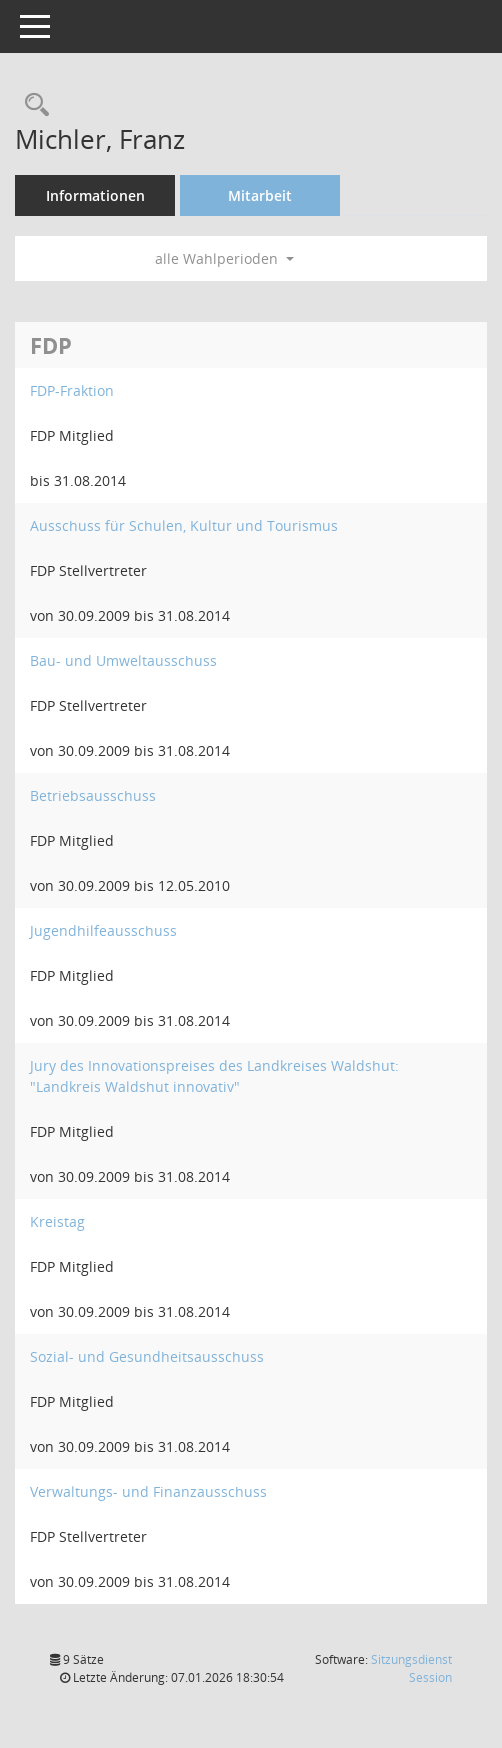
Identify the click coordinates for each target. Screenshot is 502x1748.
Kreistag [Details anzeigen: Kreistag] (57, 1221)
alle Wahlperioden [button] (224, 258)
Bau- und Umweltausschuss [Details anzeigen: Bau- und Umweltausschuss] (123, 660)
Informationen (95, 195)
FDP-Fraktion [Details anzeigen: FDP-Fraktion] (72, 390)
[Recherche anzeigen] (32, 105)
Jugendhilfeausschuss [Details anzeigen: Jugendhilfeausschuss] (103, 930)
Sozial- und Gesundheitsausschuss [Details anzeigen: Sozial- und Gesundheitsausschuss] (147, 1356)
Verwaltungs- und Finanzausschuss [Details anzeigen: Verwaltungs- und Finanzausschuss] (148, 1491)
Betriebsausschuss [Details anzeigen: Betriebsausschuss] (93, 795)
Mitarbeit (260, 195)
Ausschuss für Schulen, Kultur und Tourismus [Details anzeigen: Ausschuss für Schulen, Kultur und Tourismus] (184, 525)
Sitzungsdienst (411, 1668)
